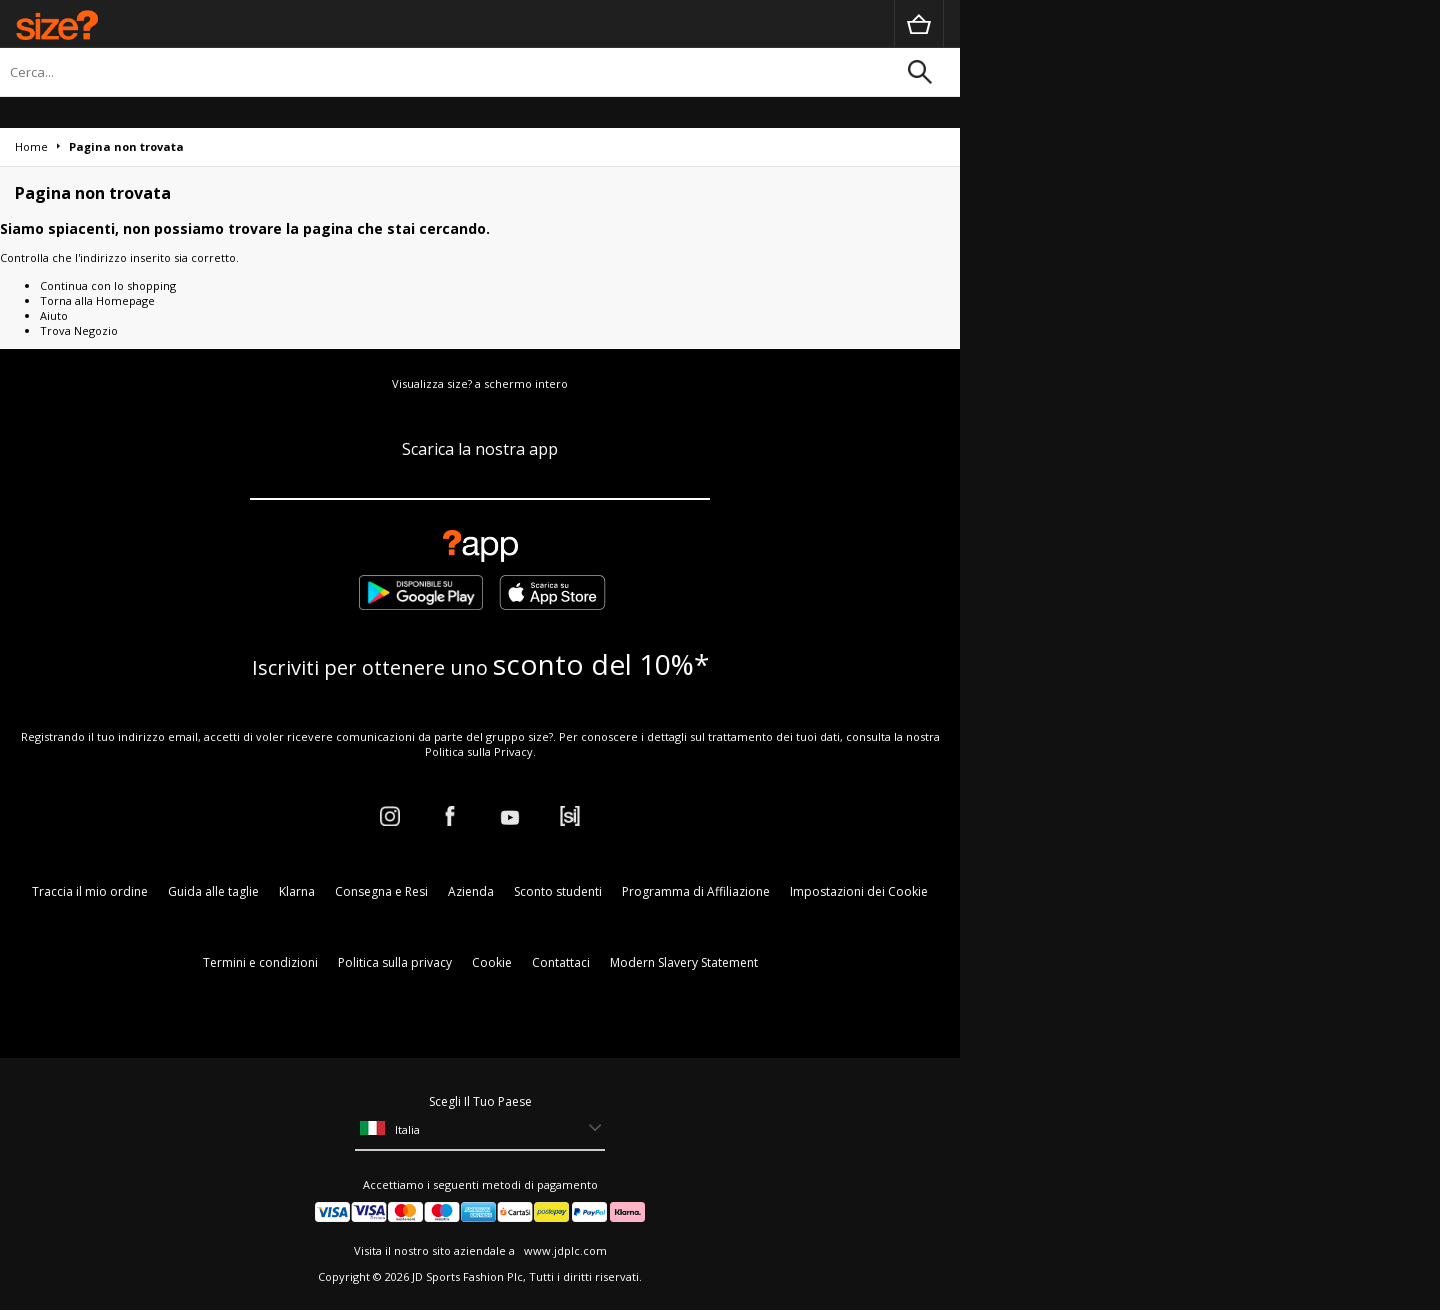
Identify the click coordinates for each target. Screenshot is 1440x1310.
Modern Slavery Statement (684, 962)
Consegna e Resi (381, 891)
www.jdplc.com (564, 1250)
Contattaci (561, 962)
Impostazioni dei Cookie (859, 891)
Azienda (471, 891)
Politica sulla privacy (395, 962)
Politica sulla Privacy (479, 751)
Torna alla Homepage (97, 300)
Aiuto (54, 315)
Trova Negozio (79, 330)
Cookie (492, 962)
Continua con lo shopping (108, 285)
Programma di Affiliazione (696, 891)
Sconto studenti (558, 891)
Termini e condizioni (260, 962)
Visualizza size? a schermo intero (480, 383)
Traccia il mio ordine (90, 891)
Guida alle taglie (213, 891)
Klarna (297, 891)
